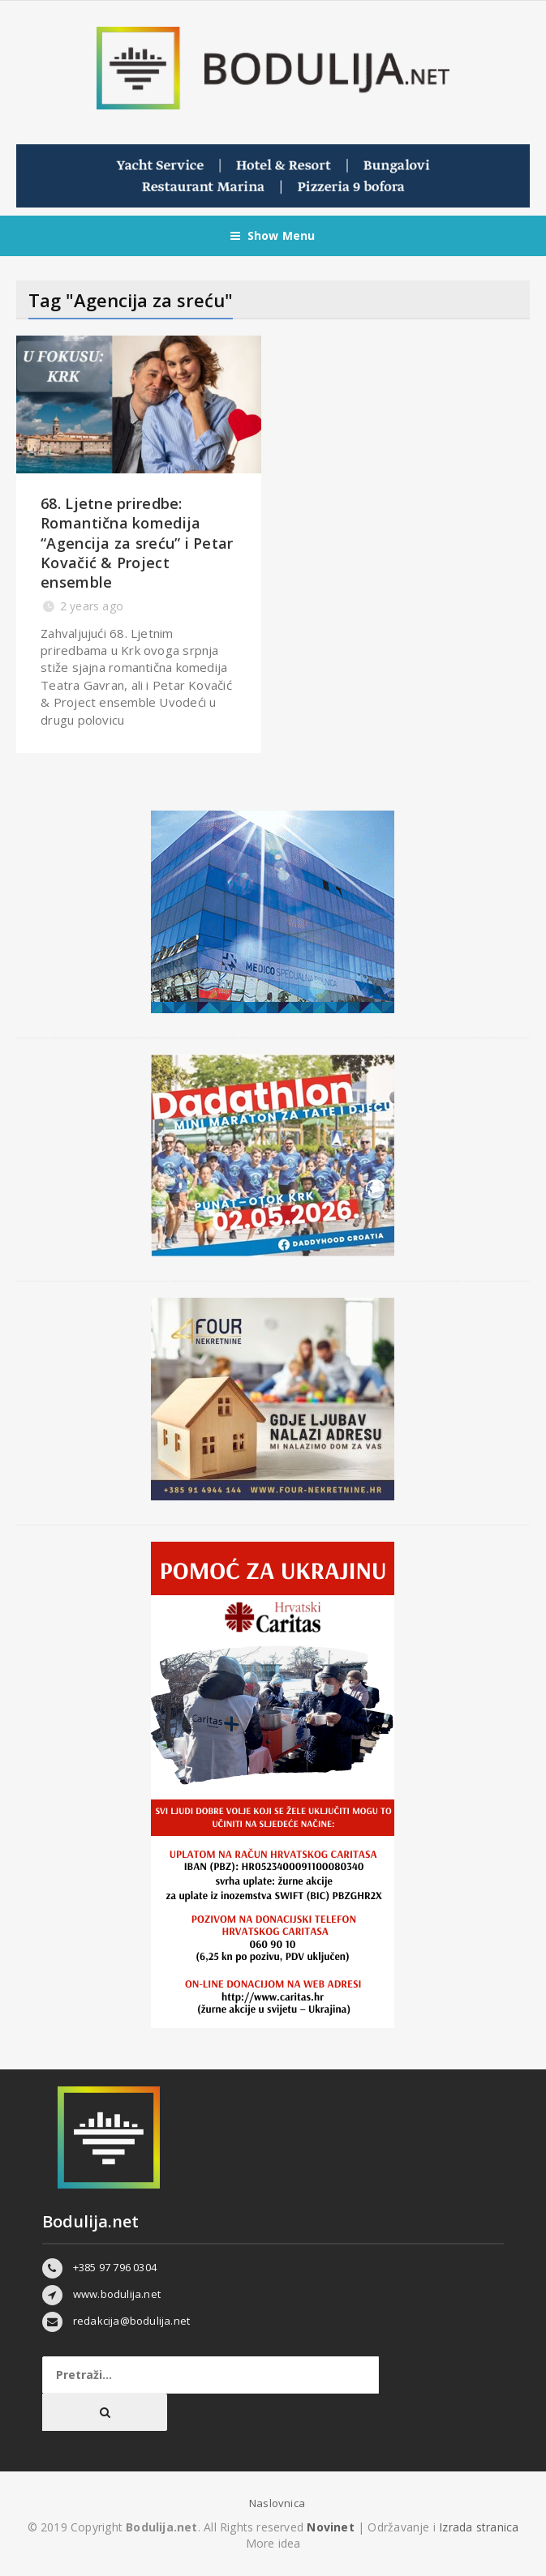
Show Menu (272, 236)
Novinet (330, 2527)
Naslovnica (277, 2503)
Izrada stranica (478, 2527)
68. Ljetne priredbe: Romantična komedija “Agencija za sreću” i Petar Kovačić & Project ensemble (137, 543)
